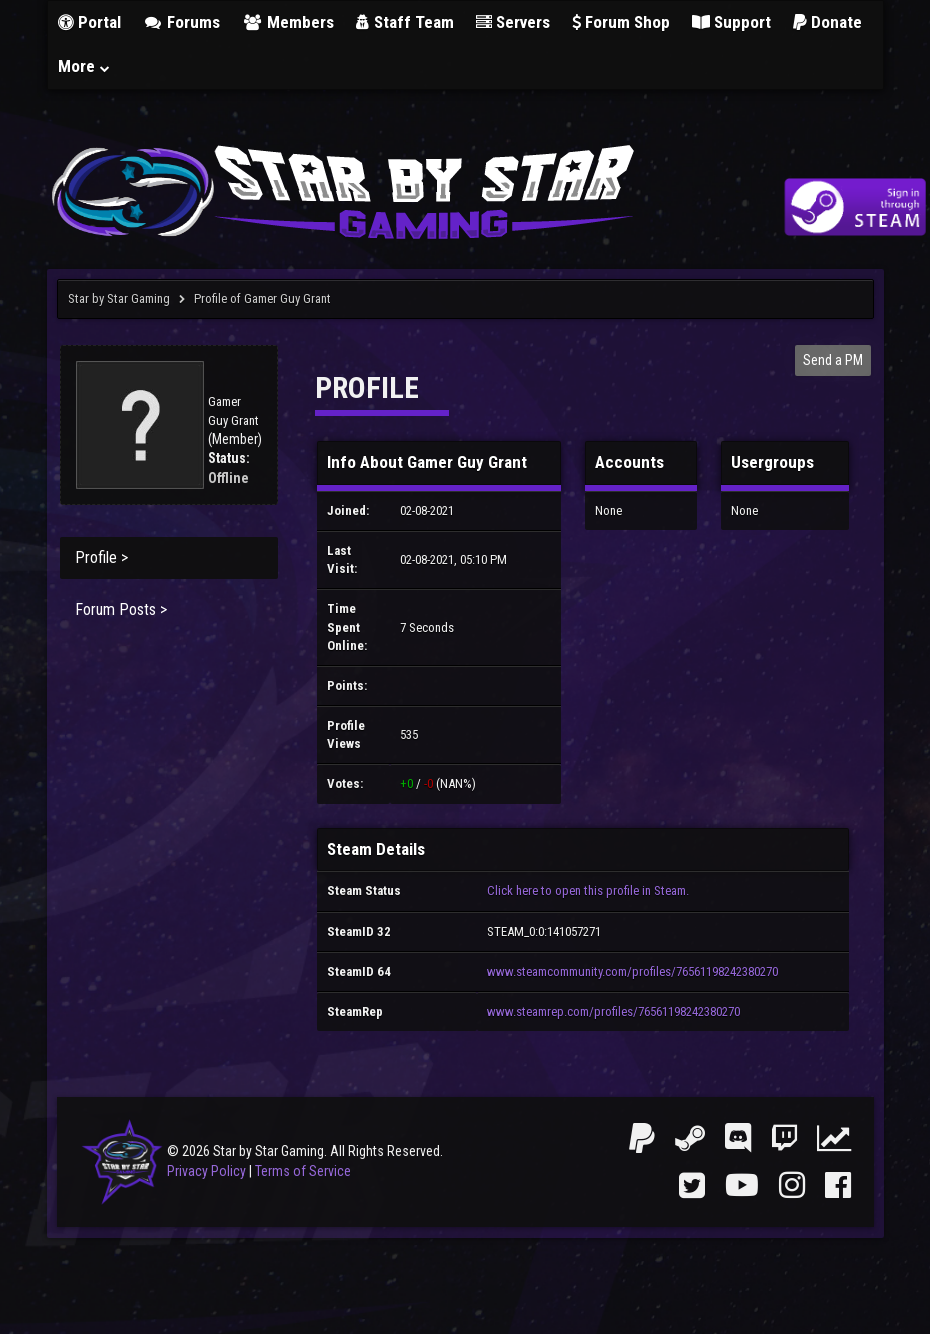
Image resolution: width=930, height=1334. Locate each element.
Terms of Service (303, 1171)
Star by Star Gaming (119, 298)
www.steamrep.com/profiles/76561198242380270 (613, 1011)
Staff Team (405, 22)
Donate (827, 22)
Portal (89, 22)
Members (288, 22)
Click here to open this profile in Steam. (588, 890)
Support (731, 22)
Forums (182, 22)
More (85, 66)
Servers (513, 22)
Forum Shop (621, 22)
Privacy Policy (206, 1171)
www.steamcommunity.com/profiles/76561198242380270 (632, 971)
